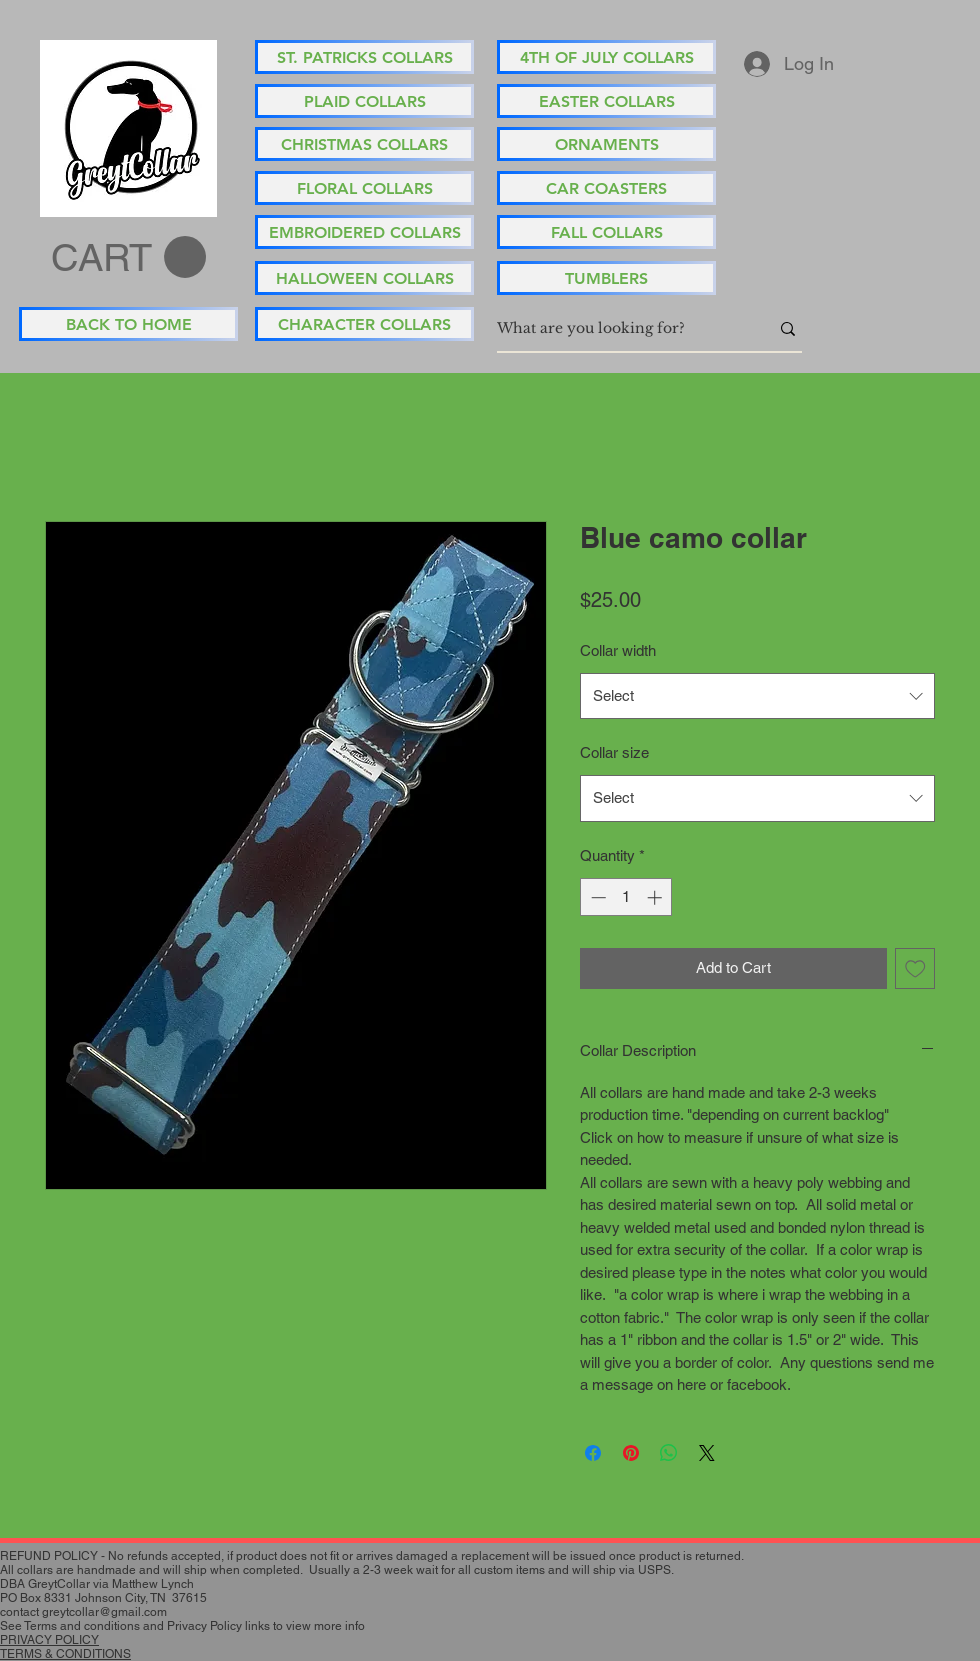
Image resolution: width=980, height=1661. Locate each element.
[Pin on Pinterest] (631, 1453)
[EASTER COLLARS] (606, 101)
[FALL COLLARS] (606, 232)
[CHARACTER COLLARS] (364, 324)
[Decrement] (596, 897)
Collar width (618, 650)
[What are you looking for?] (618, 329)
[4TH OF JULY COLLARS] (606, 57)
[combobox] (757, 696)
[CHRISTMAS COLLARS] (364, 144)
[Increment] (656, 897)
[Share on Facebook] (593, 1453)
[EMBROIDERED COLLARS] (364, 232)
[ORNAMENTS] (606, 144)
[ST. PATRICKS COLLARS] (364, 57)
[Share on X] (707, 1453)
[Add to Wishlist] (915, 968)
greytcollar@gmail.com (104, 1612)
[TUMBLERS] (606, 278)
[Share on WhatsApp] (669, 1453)
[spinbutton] (626, 897)
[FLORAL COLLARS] (364, 188)
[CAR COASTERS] (606, 188)
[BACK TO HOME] (128, 324)
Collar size (614, 752)
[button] (128, 258)
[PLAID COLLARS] (364, 101)
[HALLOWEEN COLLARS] (364, 278)
